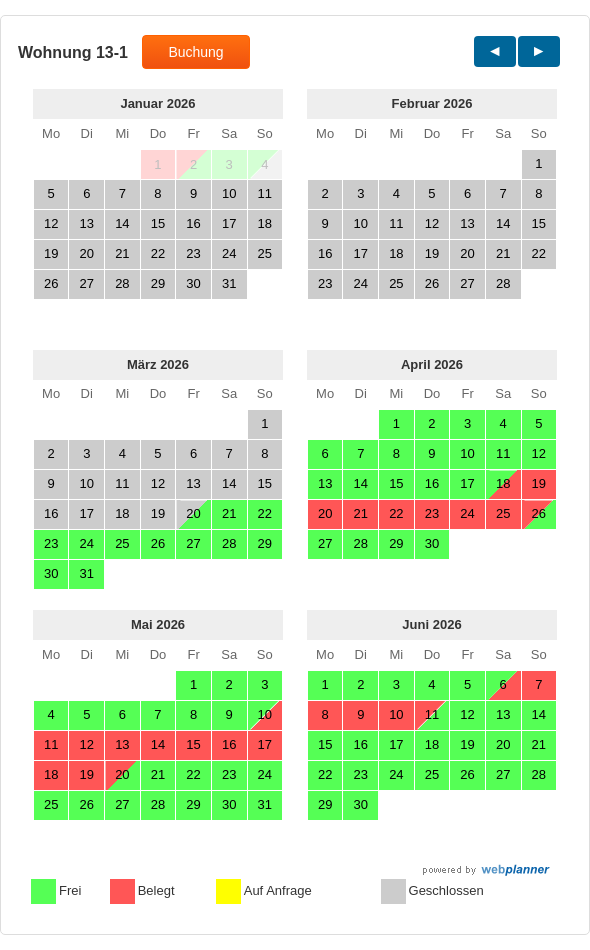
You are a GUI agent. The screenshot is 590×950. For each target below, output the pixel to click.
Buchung (195, 52)
